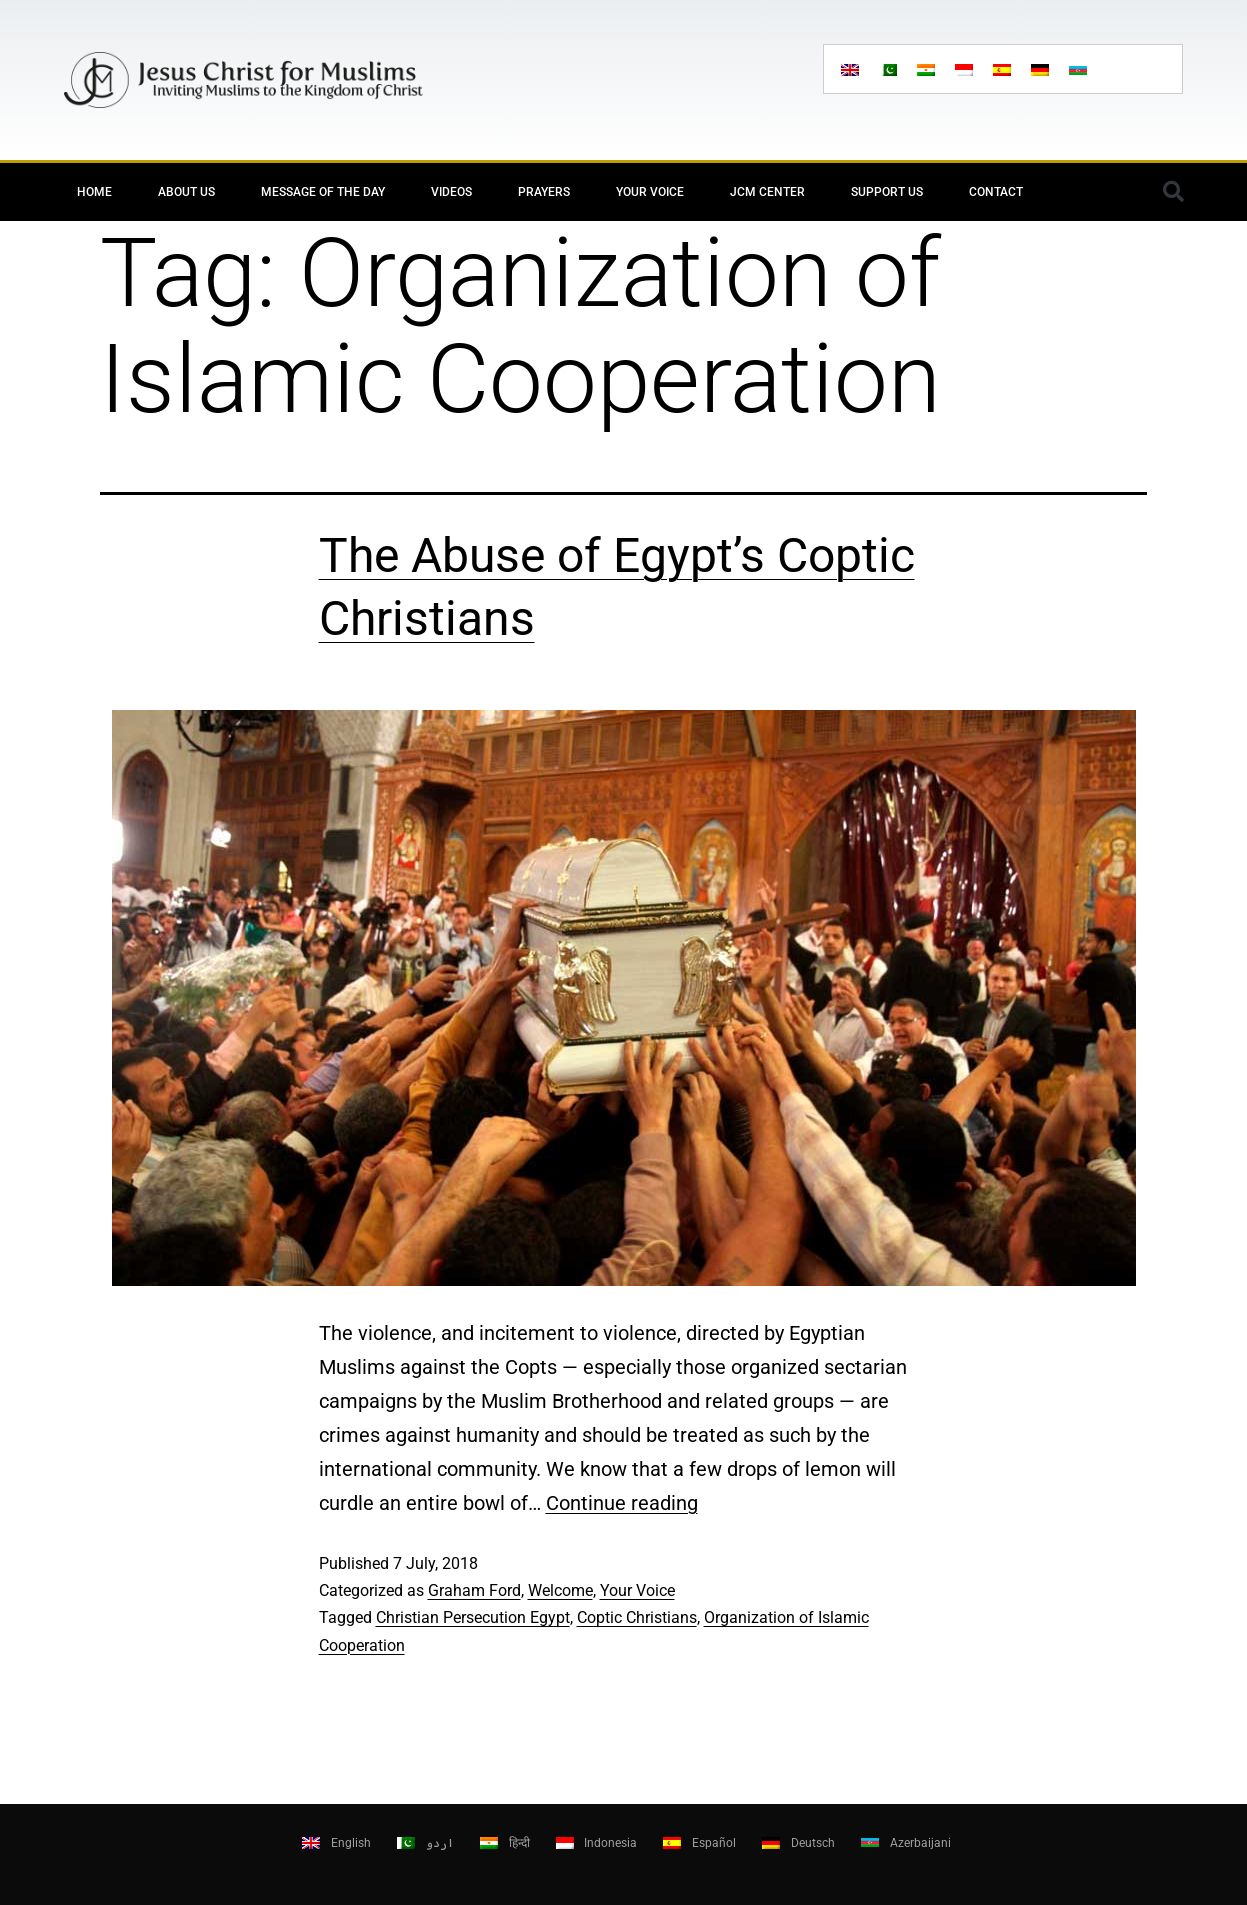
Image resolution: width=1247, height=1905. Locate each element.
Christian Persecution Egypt (473, 1617)
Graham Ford (474, 1590)
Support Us (887, 192)
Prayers (544, 192)
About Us (186, 192)
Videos (451, 192)
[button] (1174, 192)
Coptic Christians (637, 1617)
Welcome (560, 1590)
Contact (996, 192)
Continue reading (622, 1503)
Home (94, 192)
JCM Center (767, 192)
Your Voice (650, 192)
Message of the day (323, 192)
